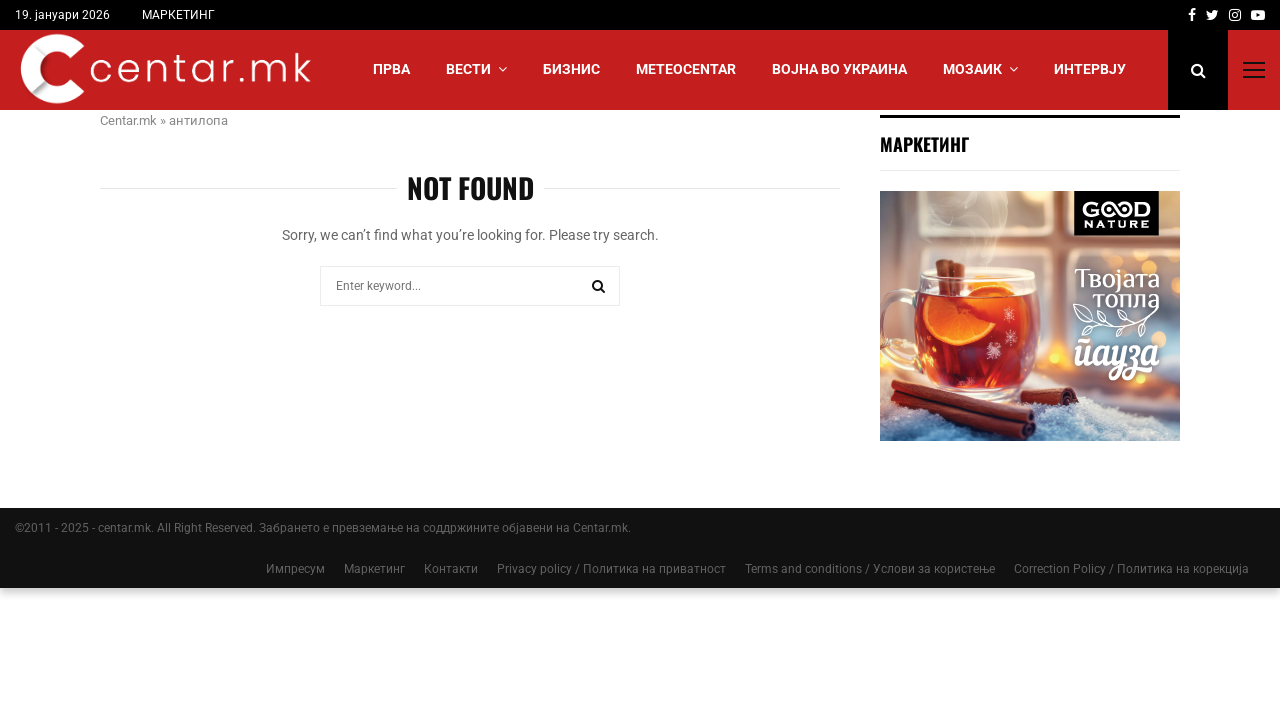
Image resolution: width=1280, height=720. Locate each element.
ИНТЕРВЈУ (1090, 69)
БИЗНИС (571, 69)
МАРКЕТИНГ (178, 15)
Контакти (451, 569)
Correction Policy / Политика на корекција (1131, 569)
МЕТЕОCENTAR (686, 69)
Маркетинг (374, 569)
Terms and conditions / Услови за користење (870, 569)
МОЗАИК (972, 69)
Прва (391, 69)
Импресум (295, 569)
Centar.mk (128, 120)
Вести (468, 69)
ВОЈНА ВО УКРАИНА (839, 69)
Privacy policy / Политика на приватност (611, 569)
